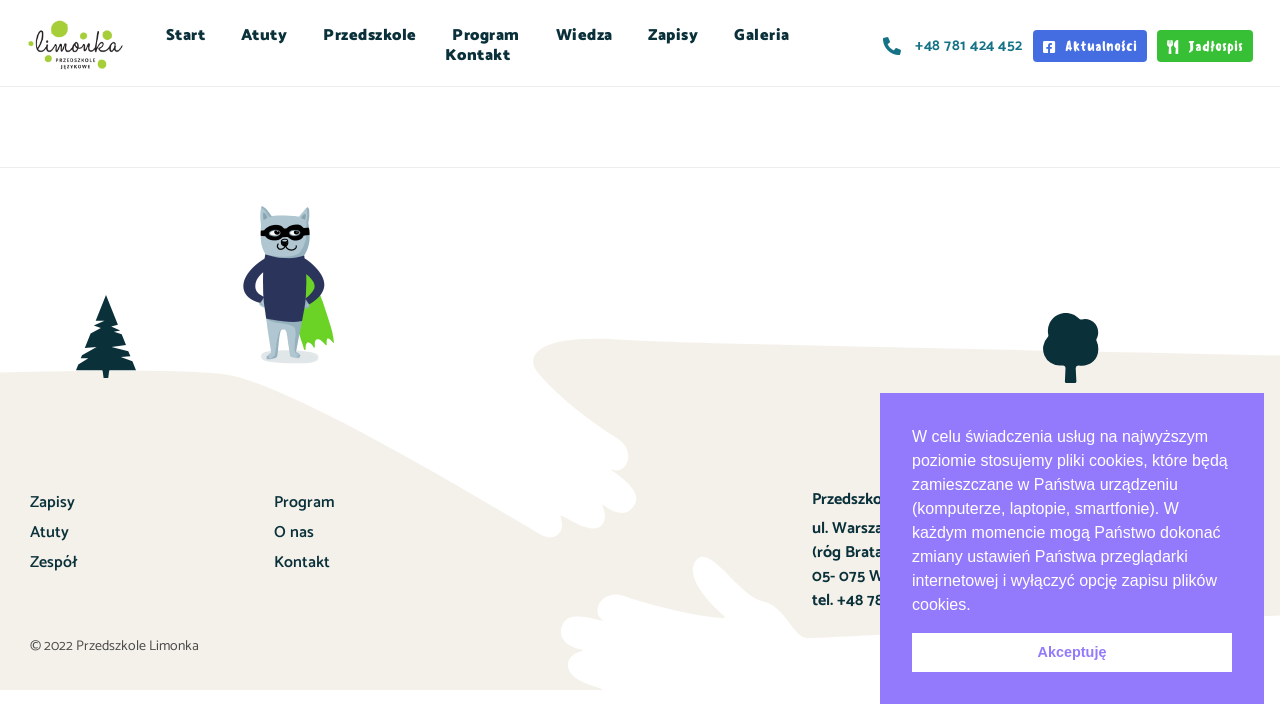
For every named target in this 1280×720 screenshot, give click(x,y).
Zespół (53, 562)
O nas (294, 532)
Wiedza (584, 36)
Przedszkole (370, 36)
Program (486, 36)
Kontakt (478, 56)
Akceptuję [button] (1072, 652)
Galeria (762, 36)
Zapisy (673, 36)
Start (186, 36)
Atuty (264, 36)
